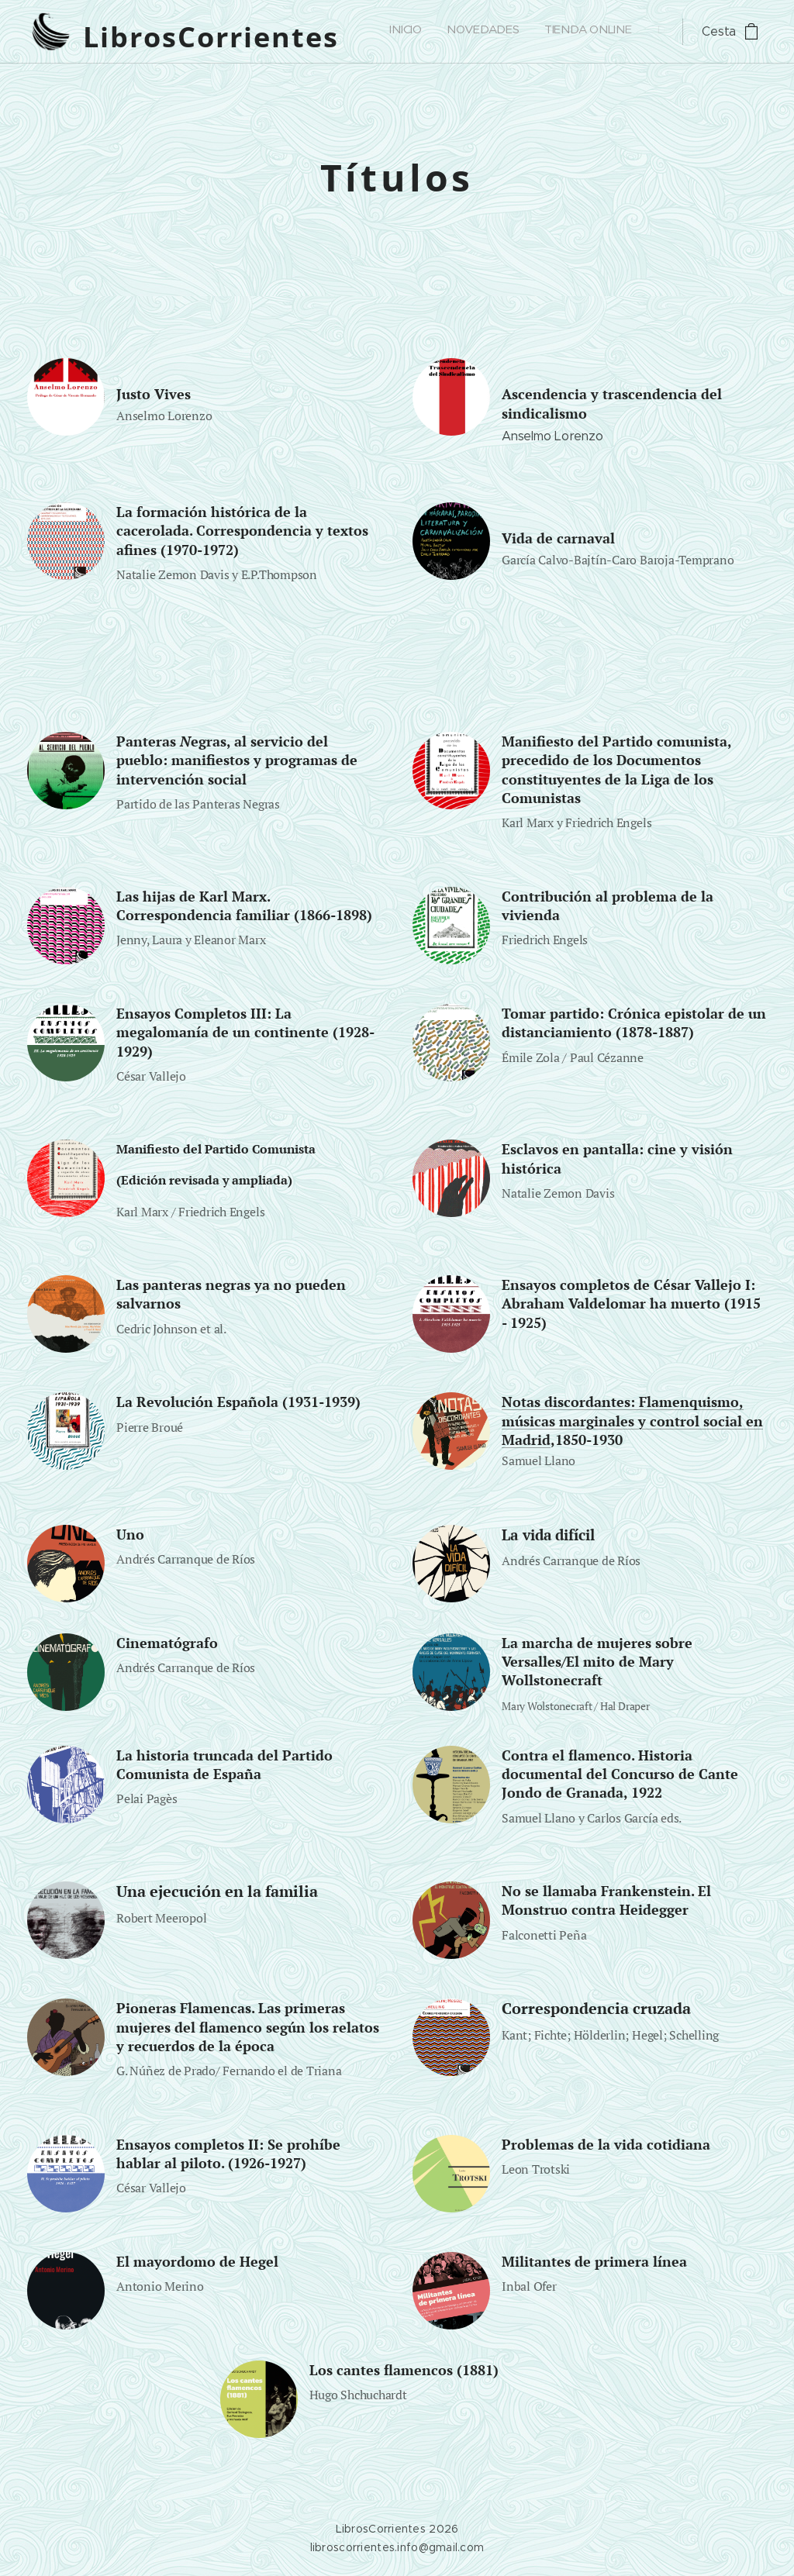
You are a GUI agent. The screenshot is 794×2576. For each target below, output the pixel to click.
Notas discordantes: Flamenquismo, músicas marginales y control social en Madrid (632, 1420)
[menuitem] (403, 31)
